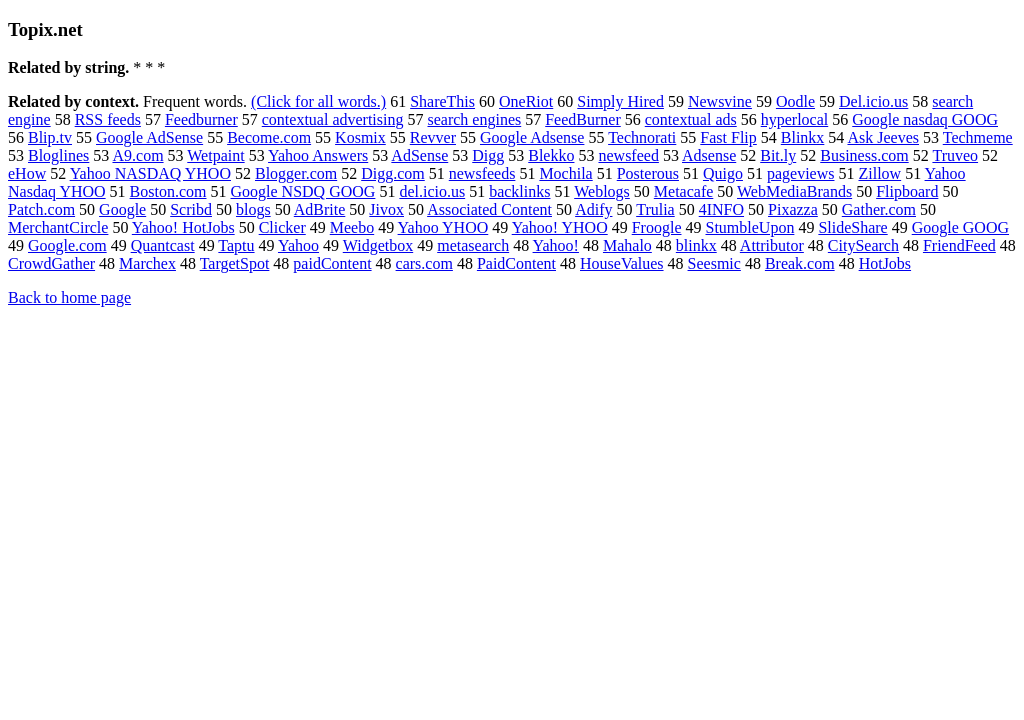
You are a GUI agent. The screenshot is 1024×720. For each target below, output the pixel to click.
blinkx (696, 245)
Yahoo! (556, 245)
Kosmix (360, 137)
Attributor (772, 245)
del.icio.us (432, 191)
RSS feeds (108, 119)
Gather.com (879, 209)
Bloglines (58, 155)
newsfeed (628, 155)
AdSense (419, 155)
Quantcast (163, 245)
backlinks (519, 191)
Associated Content (489, 209)
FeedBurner (583, 119)
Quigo (723, 173)
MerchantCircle (58, 227)
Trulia (655, 209)
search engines (474, 119)
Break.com (800, 263)
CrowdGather (51, 263)
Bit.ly (778, 155)
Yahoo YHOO (443, 227)
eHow (27, 173)
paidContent (332, 263)
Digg (488, 155)
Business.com (864, 155)
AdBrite (320, 209)
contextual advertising (333, 119)
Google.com (67, 245)
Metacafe (684, 191)
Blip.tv (50, 137)
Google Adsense (532, 137)
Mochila (565, 173)
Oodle (795, 101)
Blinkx (803, 137)
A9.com (137, 155)
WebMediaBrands (794, 191)
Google (122, 209)
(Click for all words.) (318, 101)
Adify (593, 209)
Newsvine (720, 101)
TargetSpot (235, 263)
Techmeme (978, 137)
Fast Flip (728, 137)
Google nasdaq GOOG (925, 119)
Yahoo (298, 245)
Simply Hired (620, 101)
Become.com (269, 137)
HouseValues (622, 263)
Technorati (642, 137)
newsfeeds (482, 173)
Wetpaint (215, 155)
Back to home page (69, 297)
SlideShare (852, 227)
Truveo (955, 155)
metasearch (473, 245)
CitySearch (863, 245)
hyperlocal (795, 119)
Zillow (879, 173)
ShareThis (442, 101)
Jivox (386, 209)
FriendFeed (959, 245)
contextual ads (691, 119)
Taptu (236, 245)
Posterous (648, 173)
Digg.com (393, 173)
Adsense (709, 155)
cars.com (424, 263)
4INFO (721, 209)
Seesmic (714, 263)
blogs (253, 209)
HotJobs (885, 263)
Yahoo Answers (318, 155)
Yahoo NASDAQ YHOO (150, 173)
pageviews (801, 173)
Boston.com (168, 191)
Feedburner (201, 119)
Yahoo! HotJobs (183, 227)
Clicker (282, 227)
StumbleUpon (749, 227)
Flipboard (907, 191)
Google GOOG (960, 227)
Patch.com (41, 209)
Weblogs (602, 191)
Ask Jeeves (883, 137)
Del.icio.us (873, 101)
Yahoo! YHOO (560, 227)
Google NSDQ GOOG (303, 191)
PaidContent (516, 263)
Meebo (352, 227)
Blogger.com (296, 173)
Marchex (147, 263)
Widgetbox (378, 245)
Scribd (191, 209)
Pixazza (793, 209)
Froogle (657, 227)
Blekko (551, 155)
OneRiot (526, 101)
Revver (433, 137)
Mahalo (627, 245)
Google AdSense (149, 137)
